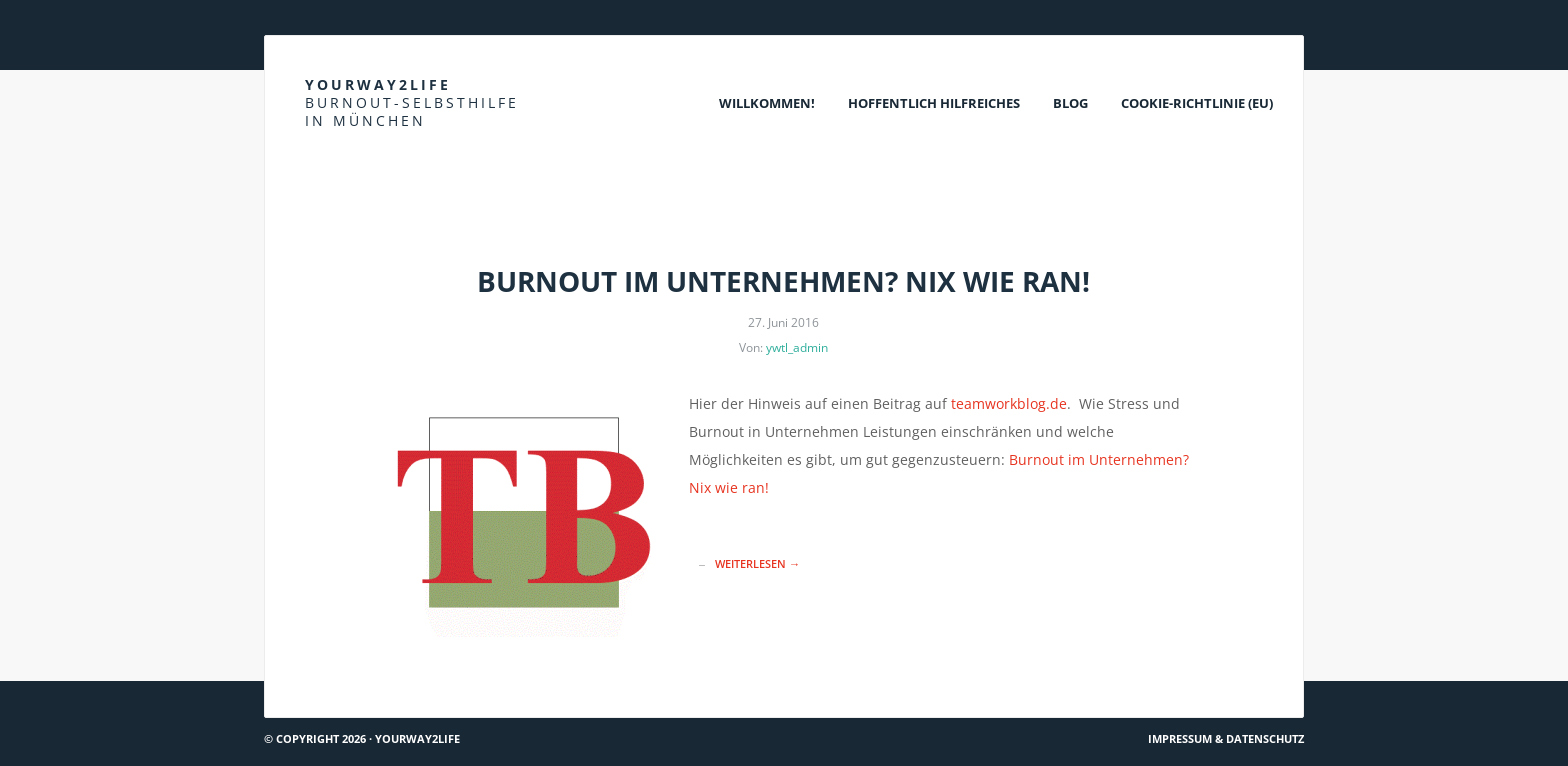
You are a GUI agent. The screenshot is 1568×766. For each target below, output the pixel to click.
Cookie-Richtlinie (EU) (1197, 103)
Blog (1070, 103)
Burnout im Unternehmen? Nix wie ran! (783, 281)
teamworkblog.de (1009, 403)
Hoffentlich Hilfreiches (934, 103)
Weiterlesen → (757, 563)
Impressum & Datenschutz (1226, 738)
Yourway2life (412, 102)
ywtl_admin (797, 347)
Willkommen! (767, 103)
